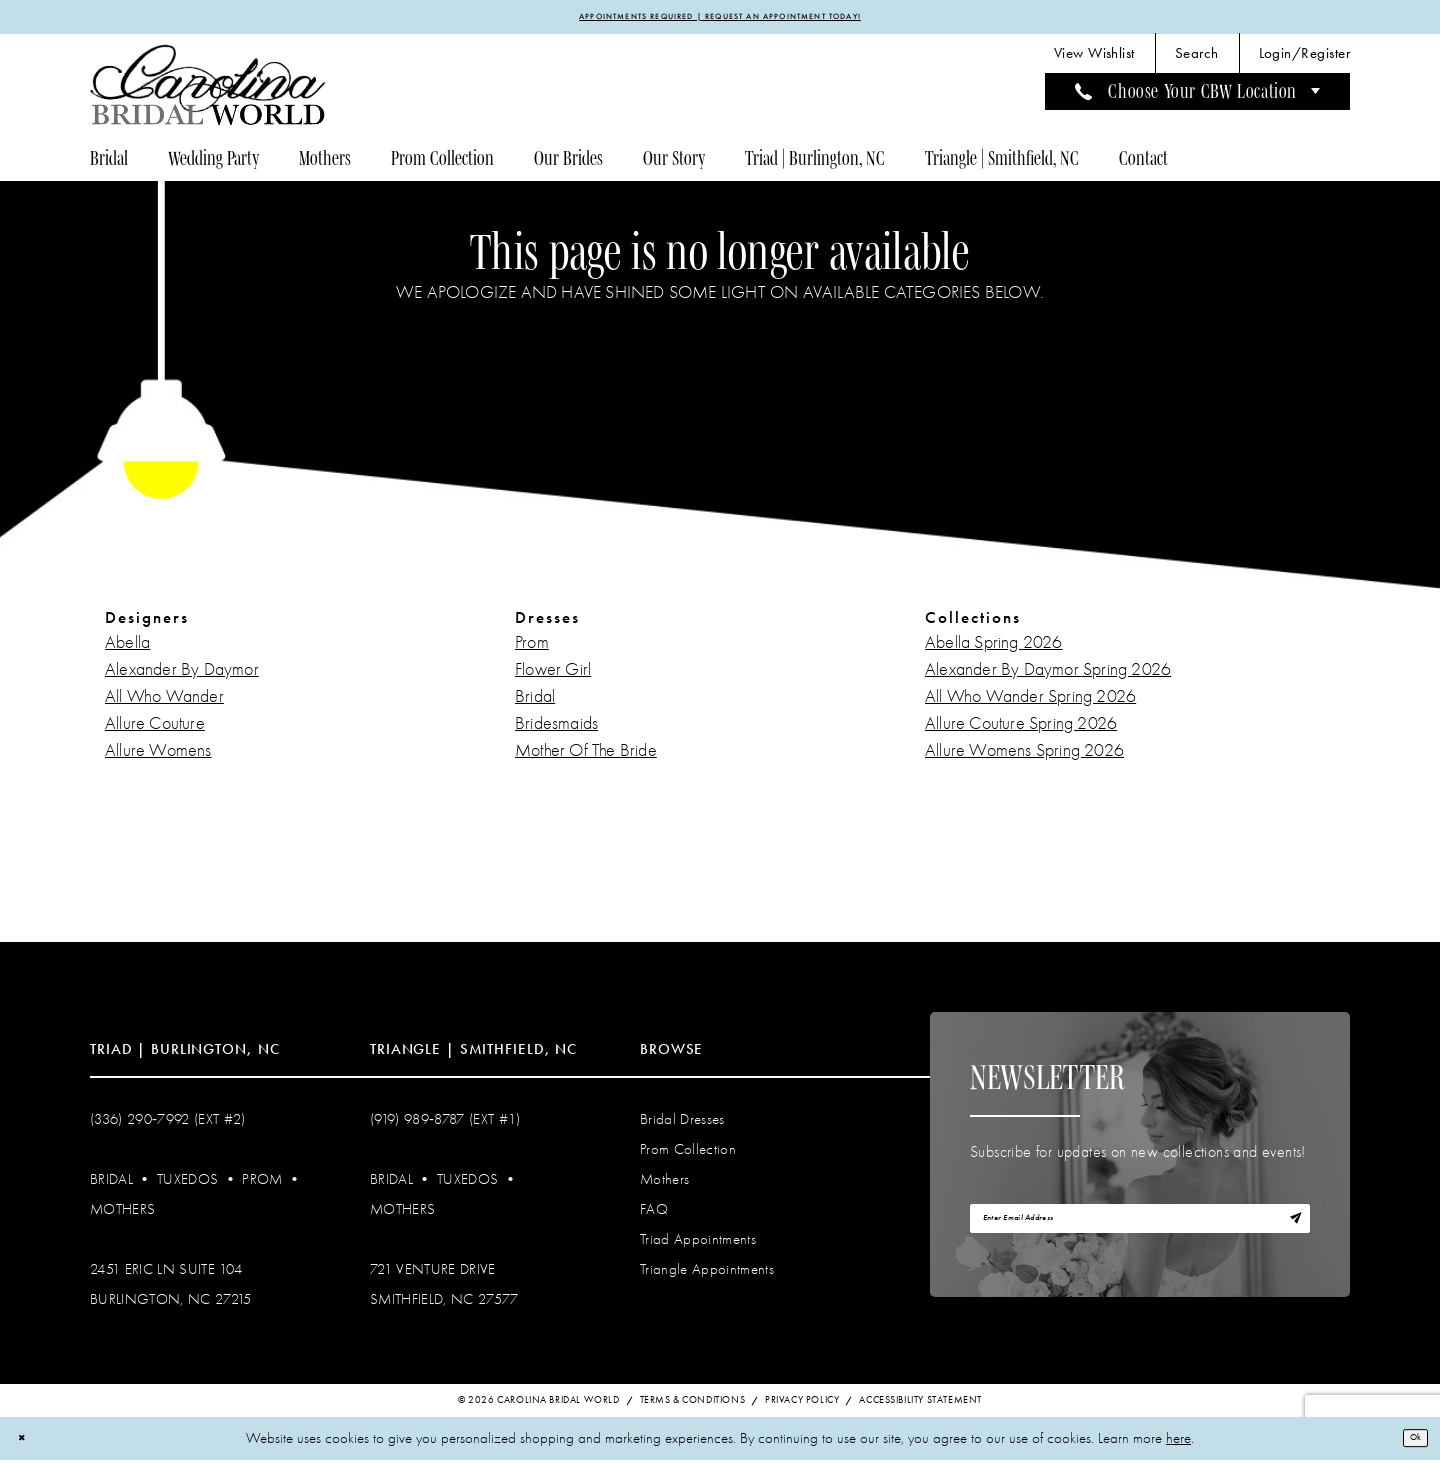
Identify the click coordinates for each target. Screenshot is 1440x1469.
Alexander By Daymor (182, 676)
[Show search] (1197, 60)
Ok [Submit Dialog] (1408, 1446)
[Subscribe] (1287, 1235)
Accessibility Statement (920, 1409)
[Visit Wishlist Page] (1094, 60)
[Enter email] (1140, 1235)
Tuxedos (187, 1186)
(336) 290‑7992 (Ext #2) (168, 1126)
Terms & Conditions (693, 1409)
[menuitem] (1094, 60)
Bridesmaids (556, 730)
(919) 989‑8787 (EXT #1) (445, 1126)
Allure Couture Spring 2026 (1021, 730)
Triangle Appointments (707, 1276)
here (1178, 1447)
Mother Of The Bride (586, 757)
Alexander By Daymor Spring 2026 (1048, 676)
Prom (532, 649)
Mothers (122, 1216)
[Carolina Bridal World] (208, 91)
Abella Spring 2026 (994, 649)
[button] (1304, 60)
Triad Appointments (698, 1246)
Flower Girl (553, 676)
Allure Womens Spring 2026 (1024, 757)
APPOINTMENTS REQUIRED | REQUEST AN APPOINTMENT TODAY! (720, 20)
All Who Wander (164, 703)
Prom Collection (688, 1156)
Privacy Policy (802, 1409)
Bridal (535, 703)
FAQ (654, 1216)
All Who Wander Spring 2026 (1030, 703)
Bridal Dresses (682, 1126)
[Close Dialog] (28, 1447)
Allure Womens (158, 757)
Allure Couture (155, 730)
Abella (127, 649)
